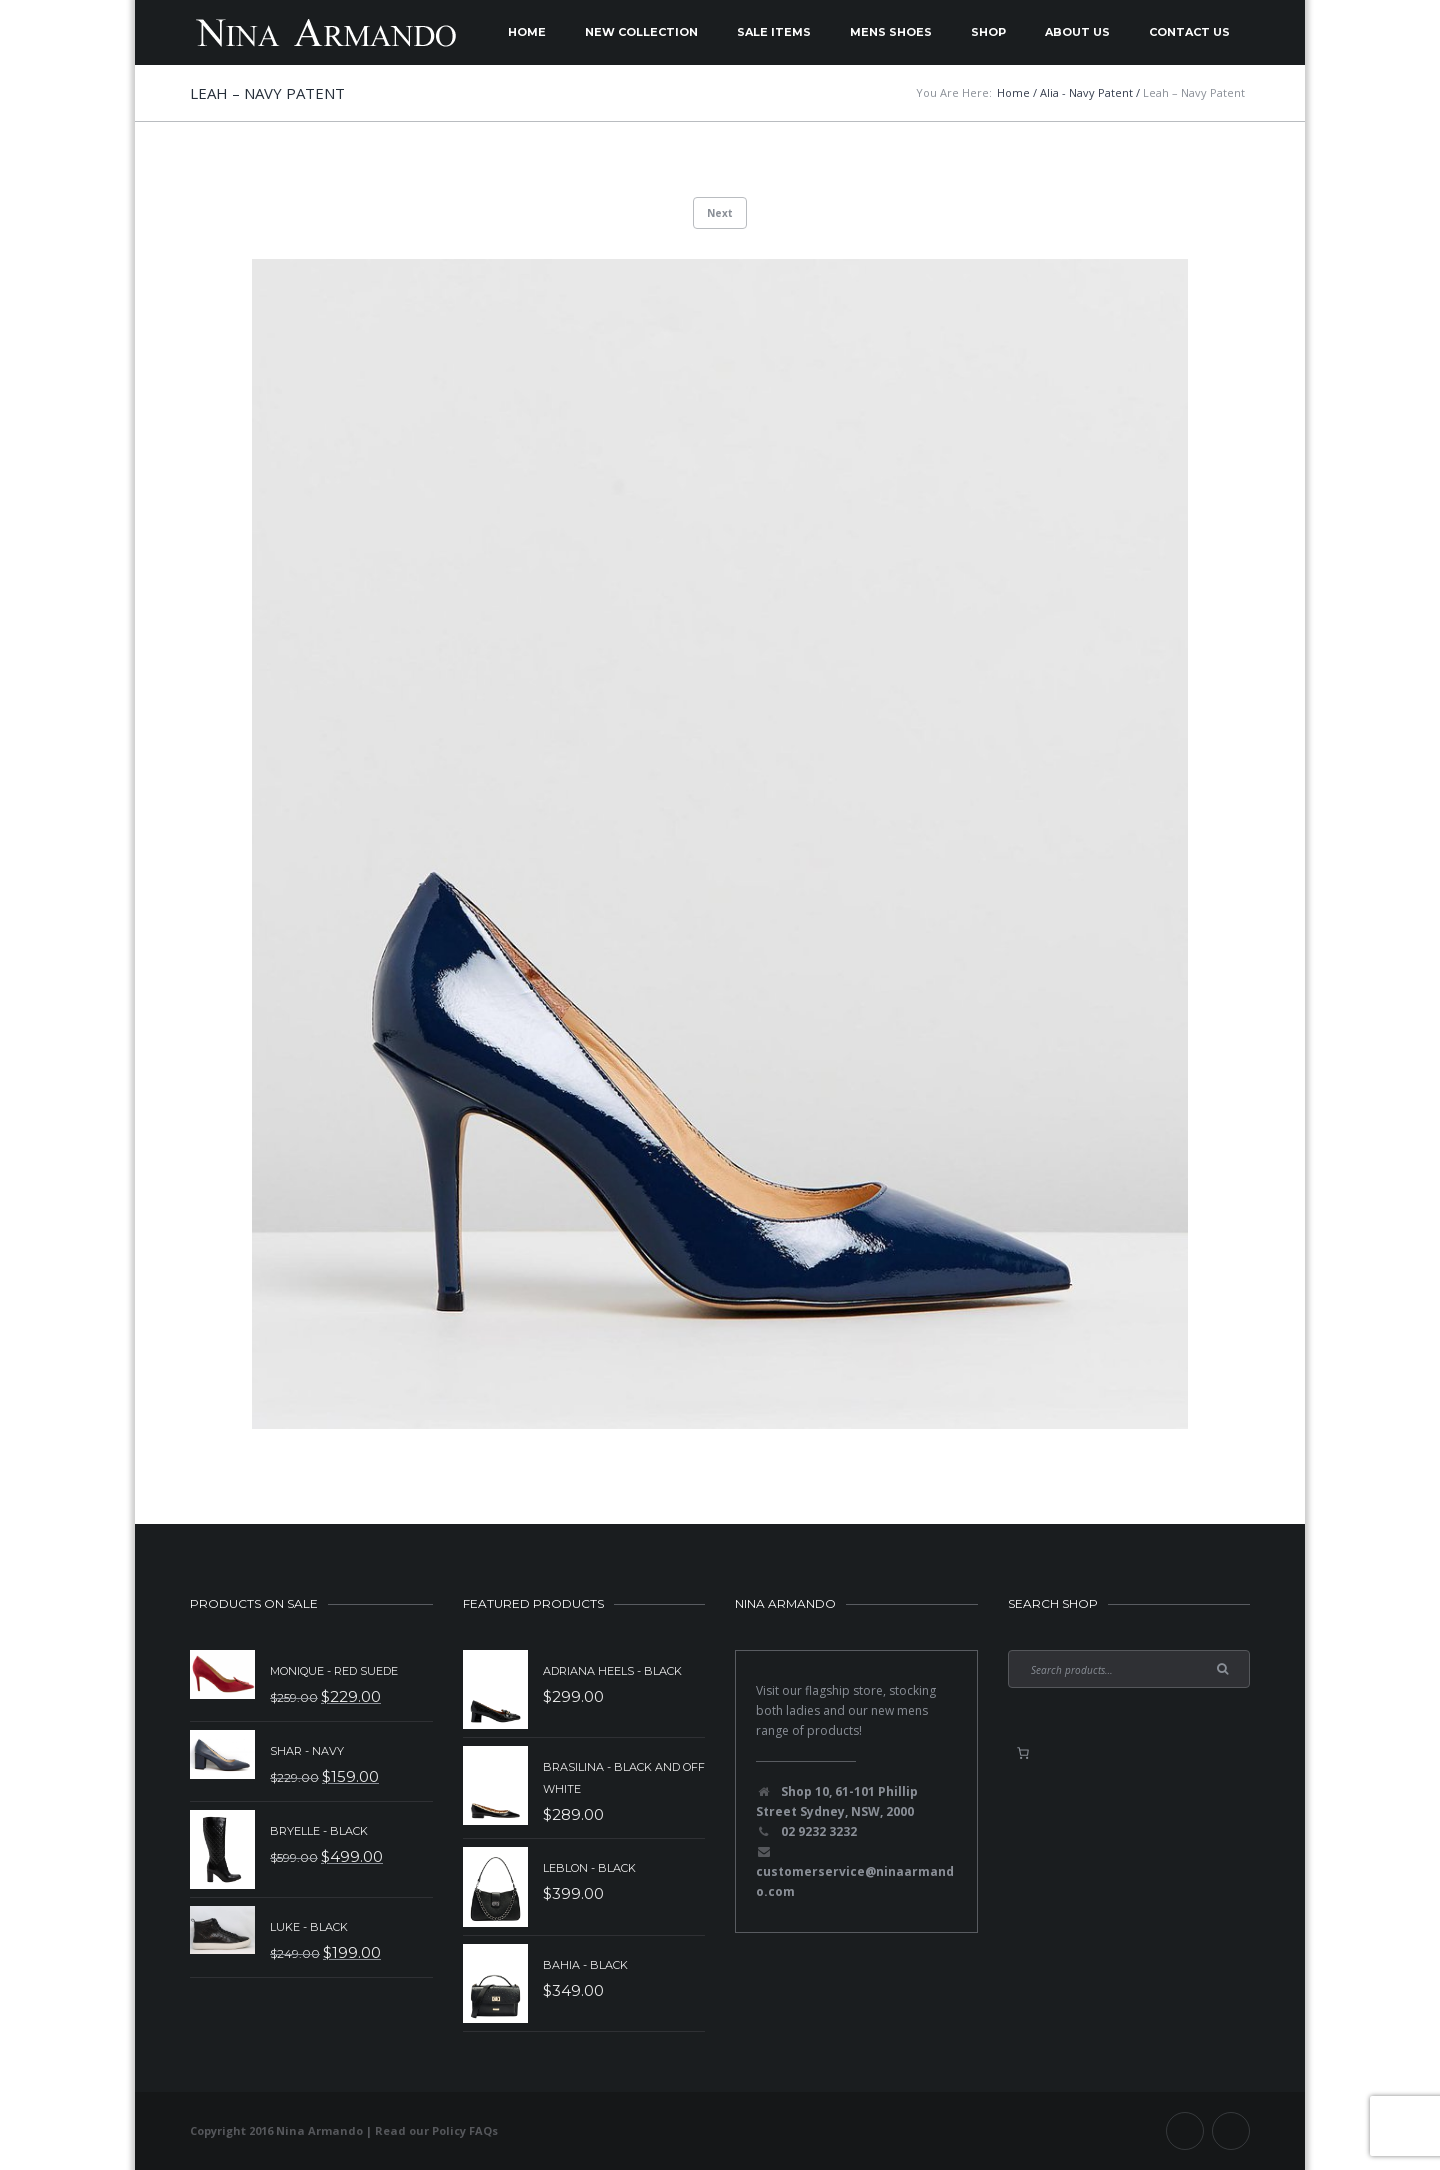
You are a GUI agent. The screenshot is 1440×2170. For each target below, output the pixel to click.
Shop (988, 32)
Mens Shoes (891, 32)
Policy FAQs (465, 2130)
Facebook (1185, 2131)
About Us (1077, 32)
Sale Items (774, 32)
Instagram (1231, 2131)
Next (720, 213)
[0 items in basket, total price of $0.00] (1023, 1753)
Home (527, 32)
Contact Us (1189, 32)
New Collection (641, 32)
